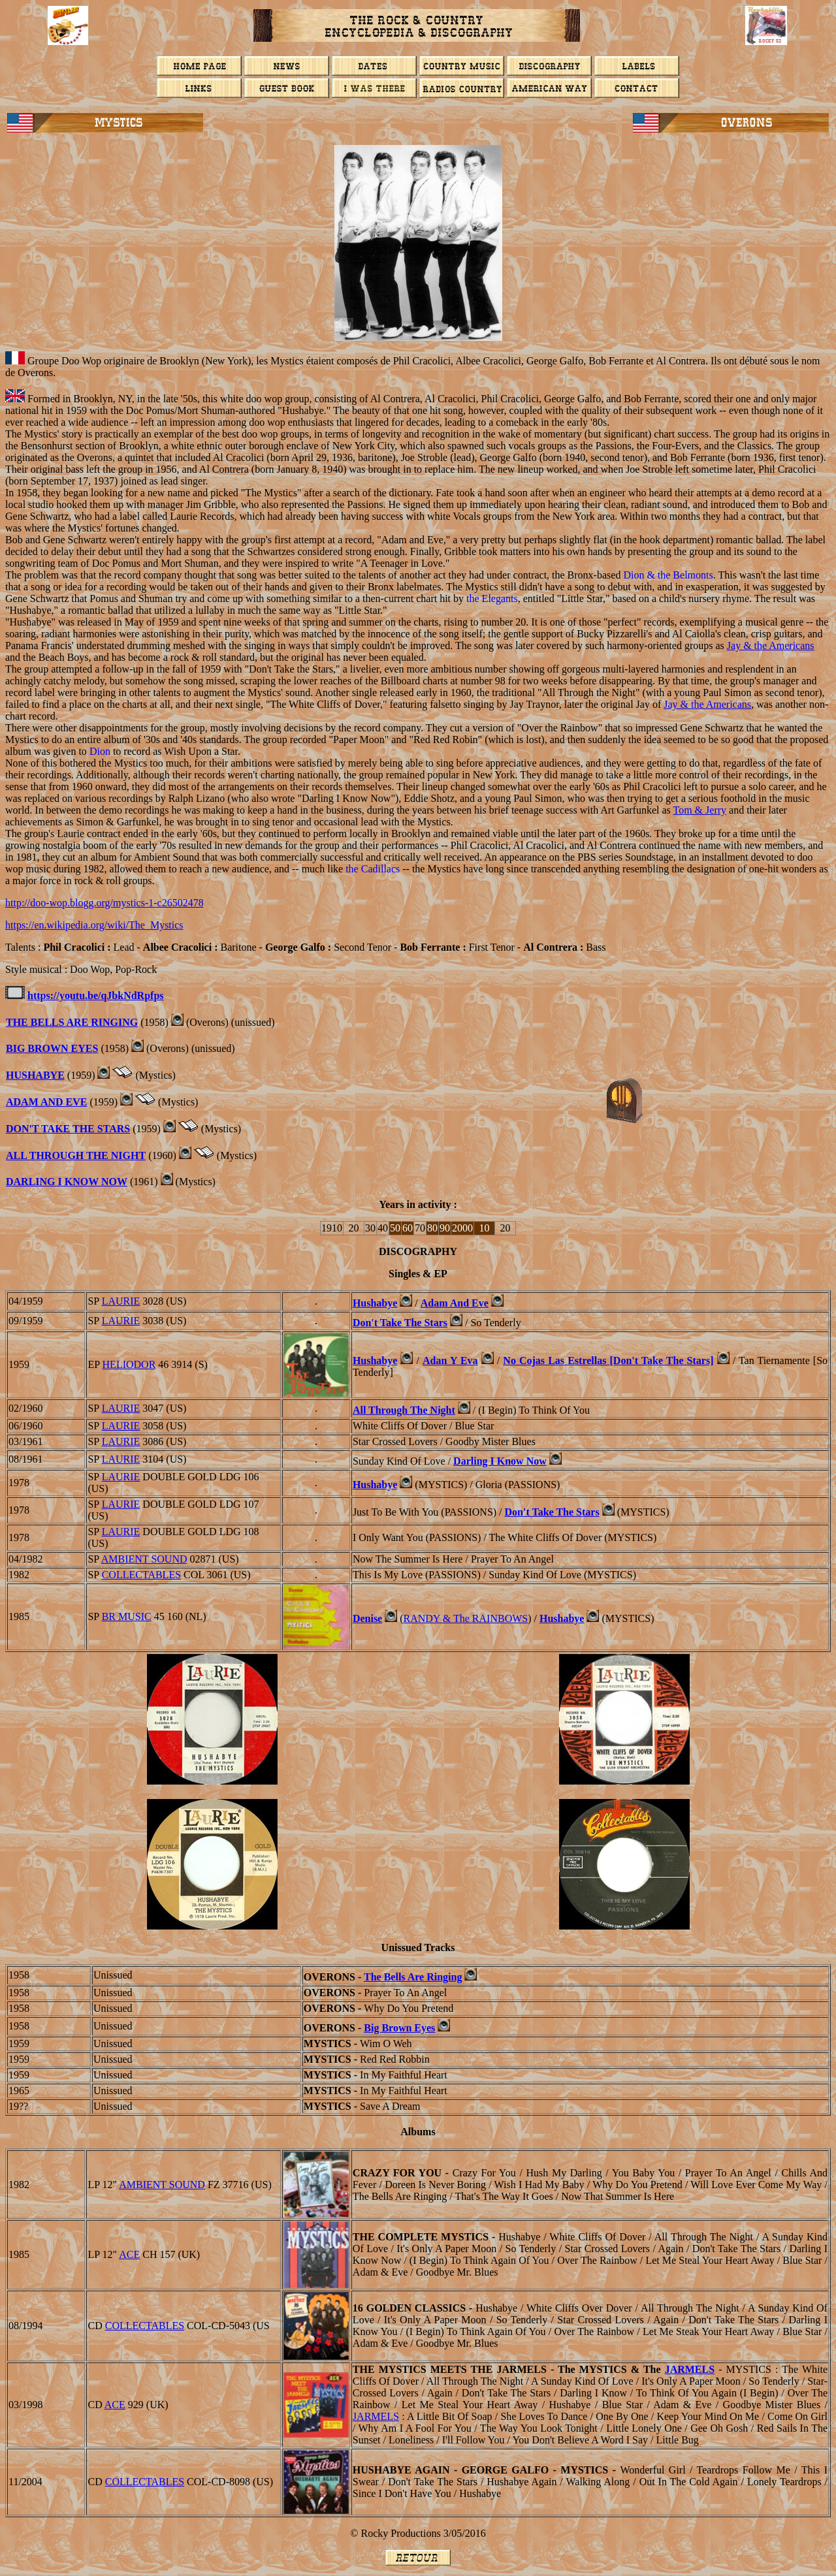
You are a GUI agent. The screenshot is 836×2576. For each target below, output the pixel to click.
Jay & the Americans (770, 645)
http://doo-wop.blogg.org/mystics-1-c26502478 (104, 902)
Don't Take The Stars (68, 1128)
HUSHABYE (35, 1075)
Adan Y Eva (450, 1360)
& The (466, 1618)
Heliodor (129, 1364)
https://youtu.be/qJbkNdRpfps (95, 995)
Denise (367, 1618)
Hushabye (375, 1303)
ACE (129, 2254)
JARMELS (690, 2369)
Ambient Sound (144, 1559)
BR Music (127, 1616)
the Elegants (492, 598)
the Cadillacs (373, 868)
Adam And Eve (46, 1101)
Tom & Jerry (700, 810)
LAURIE (121, 1301)
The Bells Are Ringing (72, 1022)
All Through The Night (76, 1155)
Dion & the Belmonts (668, 574)
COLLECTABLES (141, 1574)
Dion (99, 751)
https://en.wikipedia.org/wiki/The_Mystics (94, 924)
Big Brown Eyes (52, 1048)
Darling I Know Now (66, 1181)
